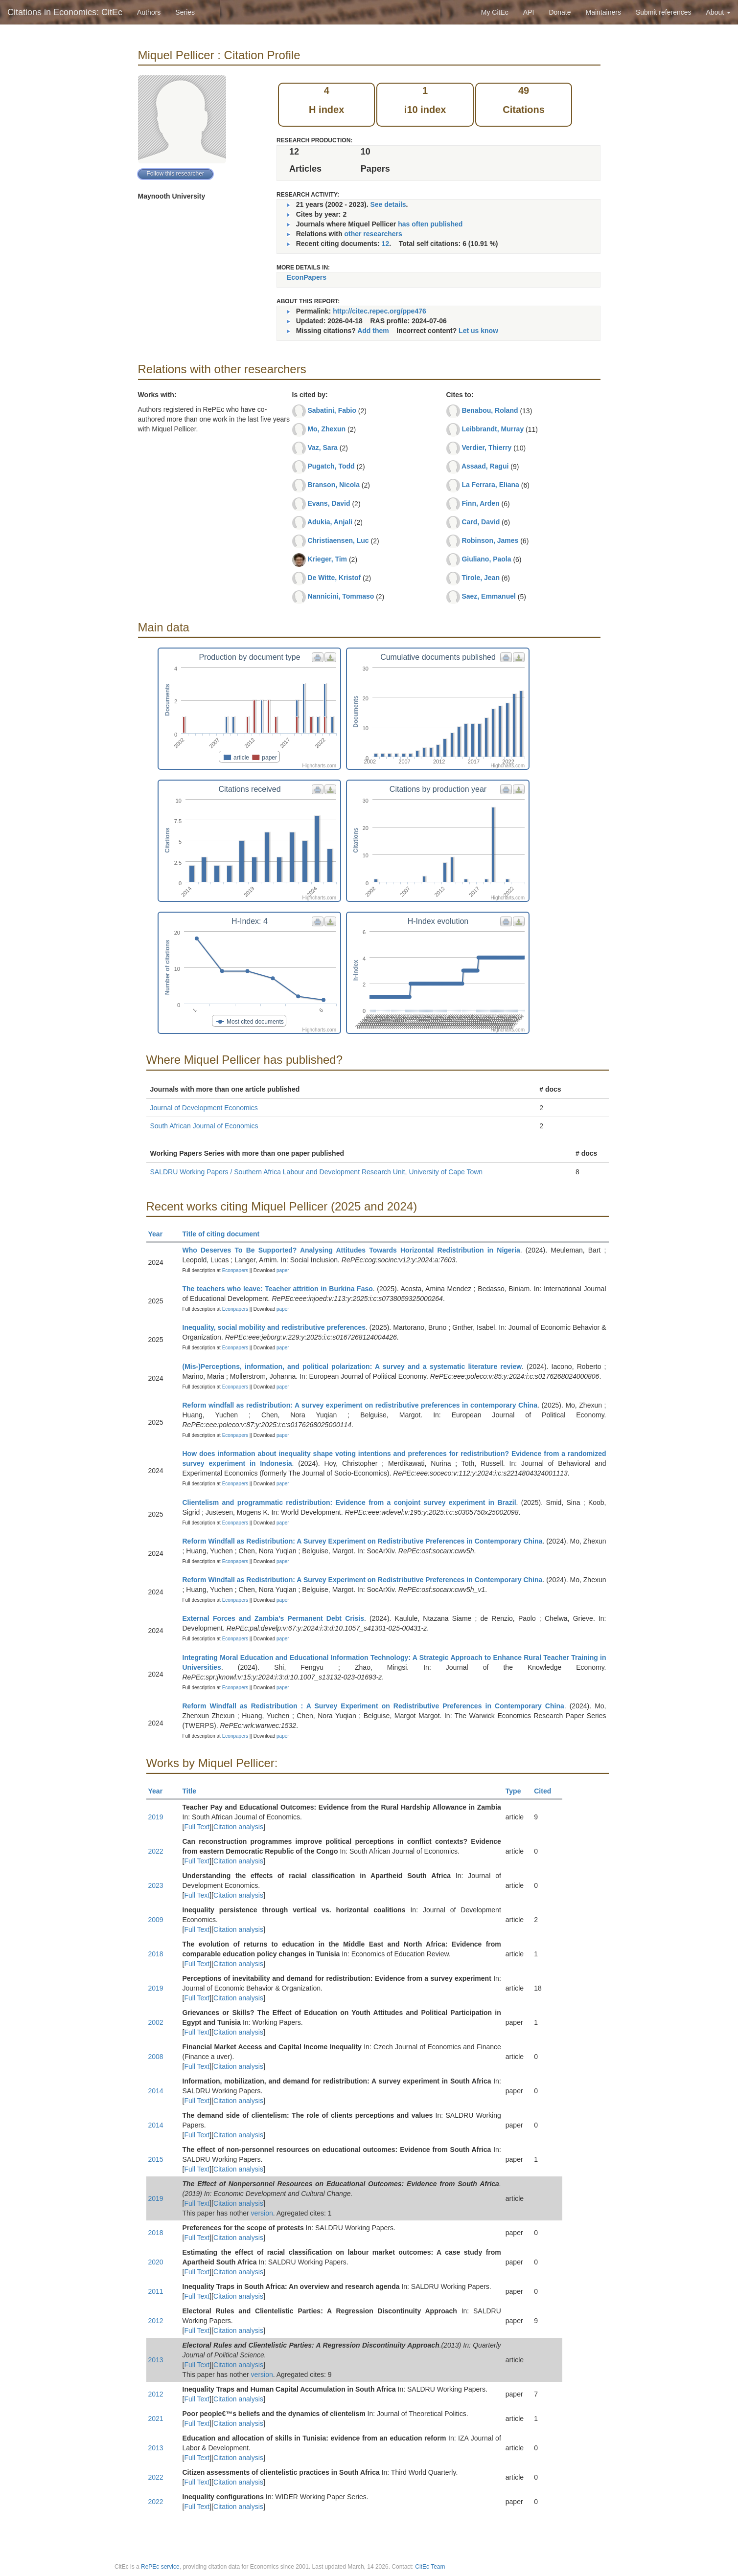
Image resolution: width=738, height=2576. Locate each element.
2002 (155, 2022)
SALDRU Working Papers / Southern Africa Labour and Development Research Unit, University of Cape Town (316, 1172)
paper (283, 1270)
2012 (155, 2321)
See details (388, 204)
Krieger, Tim (327, 559)
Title (194, 1791)
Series (185, 12)
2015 (155, 2159)
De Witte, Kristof (334, 578)
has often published (430, 224)
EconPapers (306, 277)
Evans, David (328, 503)
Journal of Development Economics (204, 1108)
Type (518, 1791)
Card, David (480, 522)
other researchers (373, 234)
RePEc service (160, 2566)
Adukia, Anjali (329, 522)
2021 (155, 2418)
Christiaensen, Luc (338, 540)
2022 (155, 1851)
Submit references (664, 12)
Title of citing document (225, 1234)
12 (386, 243)
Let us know (478, 331)
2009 (155, 1920)
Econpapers (234, 1270)
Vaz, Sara (322, 447)
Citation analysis (238, 1827)
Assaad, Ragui (484, 466)
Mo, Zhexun (326, 429)
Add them (373, 331)
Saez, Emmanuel (488, 596)
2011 (155, 2291)
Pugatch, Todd (330, 466)
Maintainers (603, 12)
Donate (560, 12)
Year (159, 1234)
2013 (155, 2360)
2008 (155, 2057)
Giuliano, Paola (486, 559)
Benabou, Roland (489, 410)
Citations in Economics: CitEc (64, 12)
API (528, 12)
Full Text (196, 1827)
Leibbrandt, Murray (492, 429)
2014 (155, 2091)
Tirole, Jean (480, 578)
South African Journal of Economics (204, 1126)
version (262, 2213)
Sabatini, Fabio (331, 410)
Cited (547, 1791)
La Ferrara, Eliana (490, 485)
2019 (155, 1817)
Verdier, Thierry (486, 447)
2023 (155, 1885)
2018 (155, 1954)
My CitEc (494, 12)
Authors (149, 12)
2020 (155, 2262)
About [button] (718, 12)
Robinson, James (489, 540)
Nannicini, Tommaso (340, 596)
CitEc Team (430, 2566)
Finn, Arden (480, 503)
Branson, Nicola (333, 485)
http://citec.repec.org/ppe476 (379, 311)
